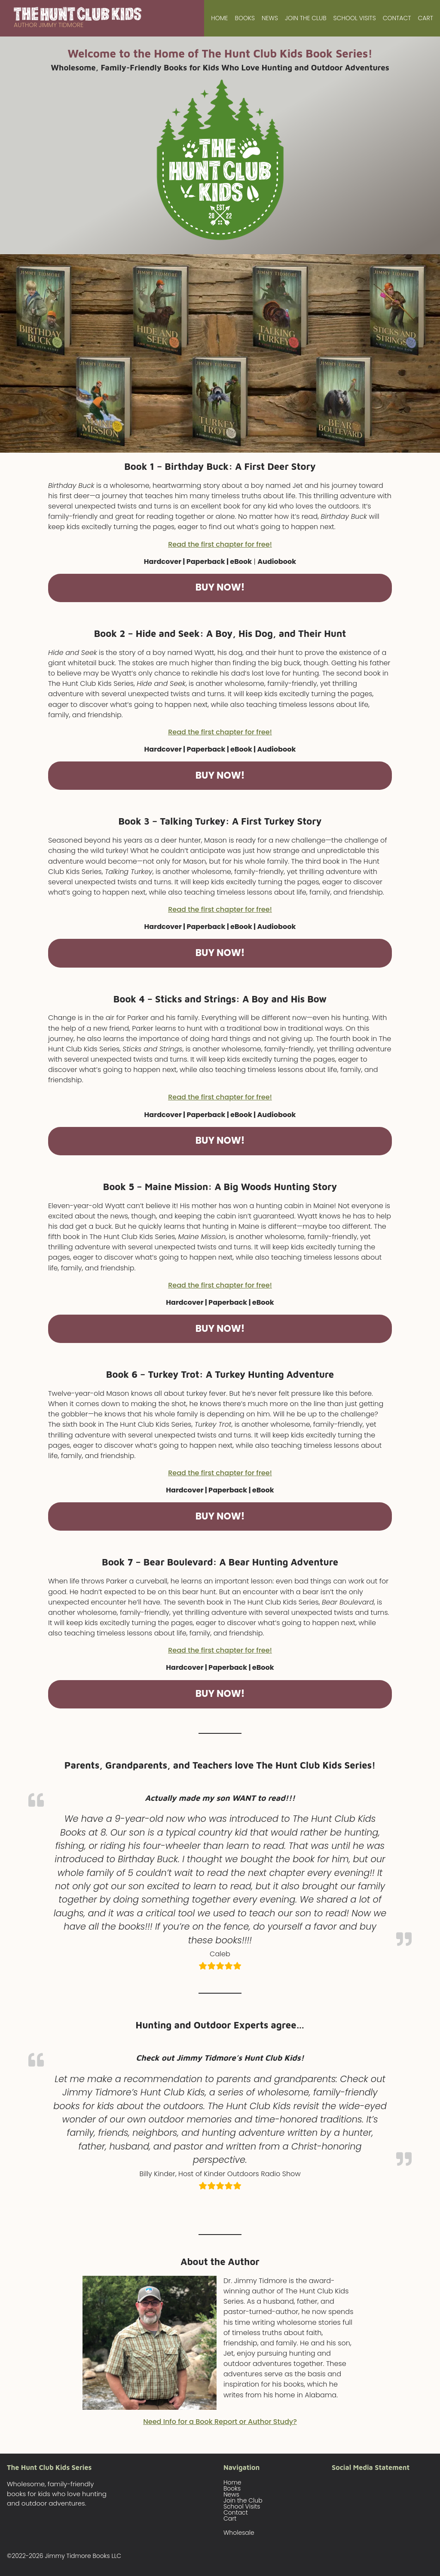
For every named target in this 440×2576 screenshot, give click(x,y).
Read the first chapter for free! (220, 544)
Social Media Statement (370, 2467)
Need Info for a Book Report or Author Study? (220, 2422)
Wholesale (238, 2532)
